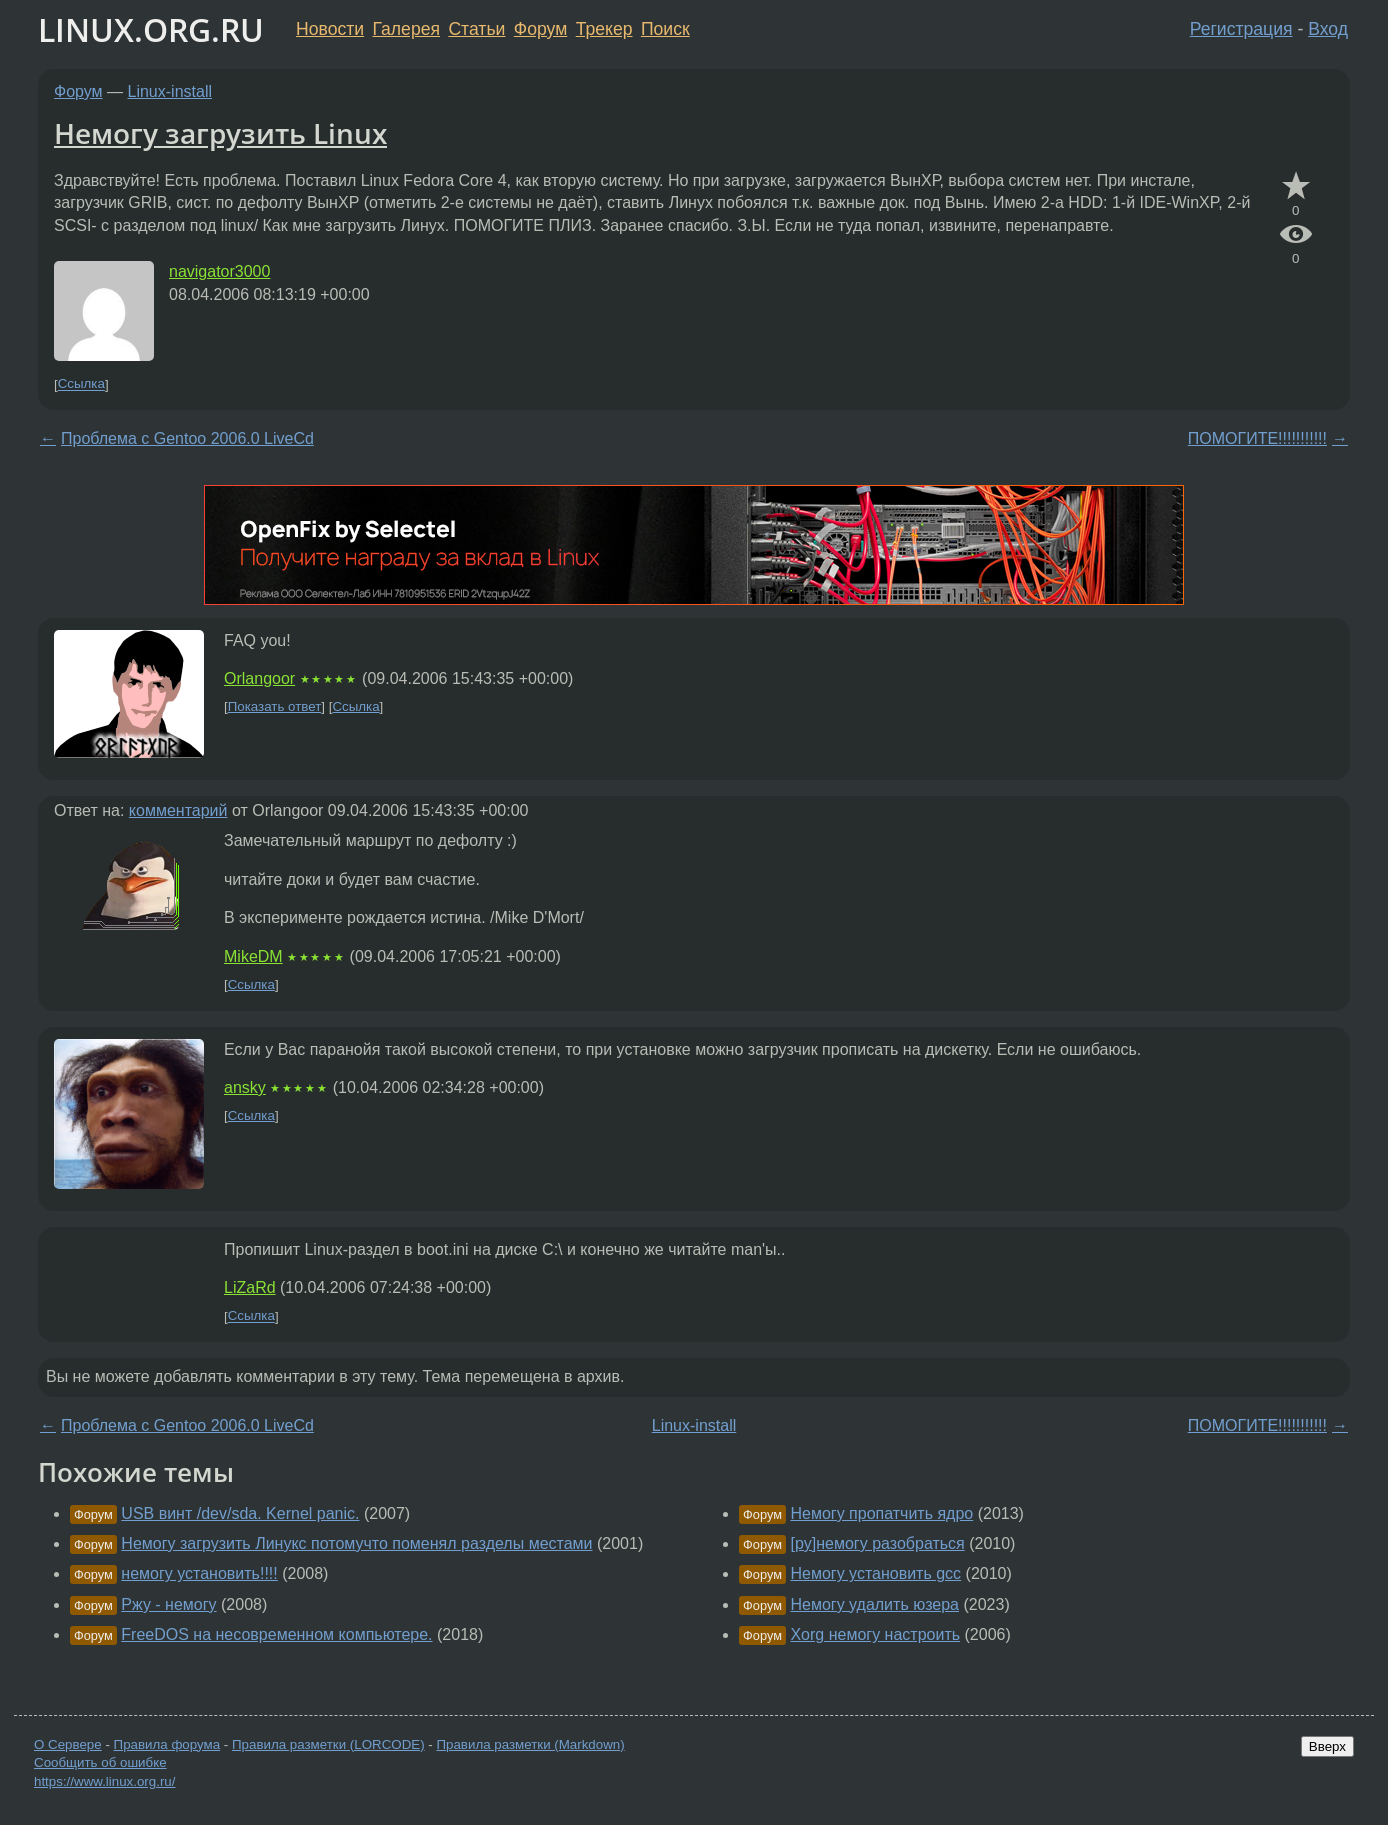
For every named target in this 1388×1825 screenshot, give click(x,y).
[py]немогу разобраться (877, 1543)
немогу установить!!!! (199, 1573)
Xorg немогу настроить (875, 1634)
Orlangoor (259, 678)
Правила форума (167, 1744)
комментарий (178, 810)
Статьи (476, 29)
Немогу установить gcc (875, 1573)
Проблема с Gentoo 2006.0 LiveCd (187, 438)
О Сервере (68, 1744)
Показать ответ (275, 706)
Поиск (665, 29)
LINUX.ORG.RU (151, 29)
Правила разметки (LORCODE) (328, 1744)
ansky (245, 1087)
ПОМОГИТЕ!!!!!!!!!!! (1257, 438)
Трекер (604, 29)
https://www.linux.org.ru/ (104, 1781)
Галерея (406, 29)
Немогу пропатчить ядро (881, 1513)
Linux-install (170, 91)
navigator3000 (219, 271)
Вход (1328, 29)
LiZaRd (250, 1287)
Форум (540, 29)
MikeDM (253, 956)
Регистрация (1241, 29)
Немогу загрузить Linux (220, 133)
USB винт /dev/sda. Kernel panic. (240, 1513)
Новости (330, 29)
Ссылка (81, 384)
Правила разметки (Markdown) (530, 1744)
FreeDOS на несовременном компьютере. (276, 1634)
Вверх (1327, 1746)
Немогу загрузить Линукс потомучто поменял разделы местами (356, 1543)
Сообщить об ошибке (100, 1762)
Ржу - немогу (168, 1604)
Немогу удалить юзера (874, 1604)
